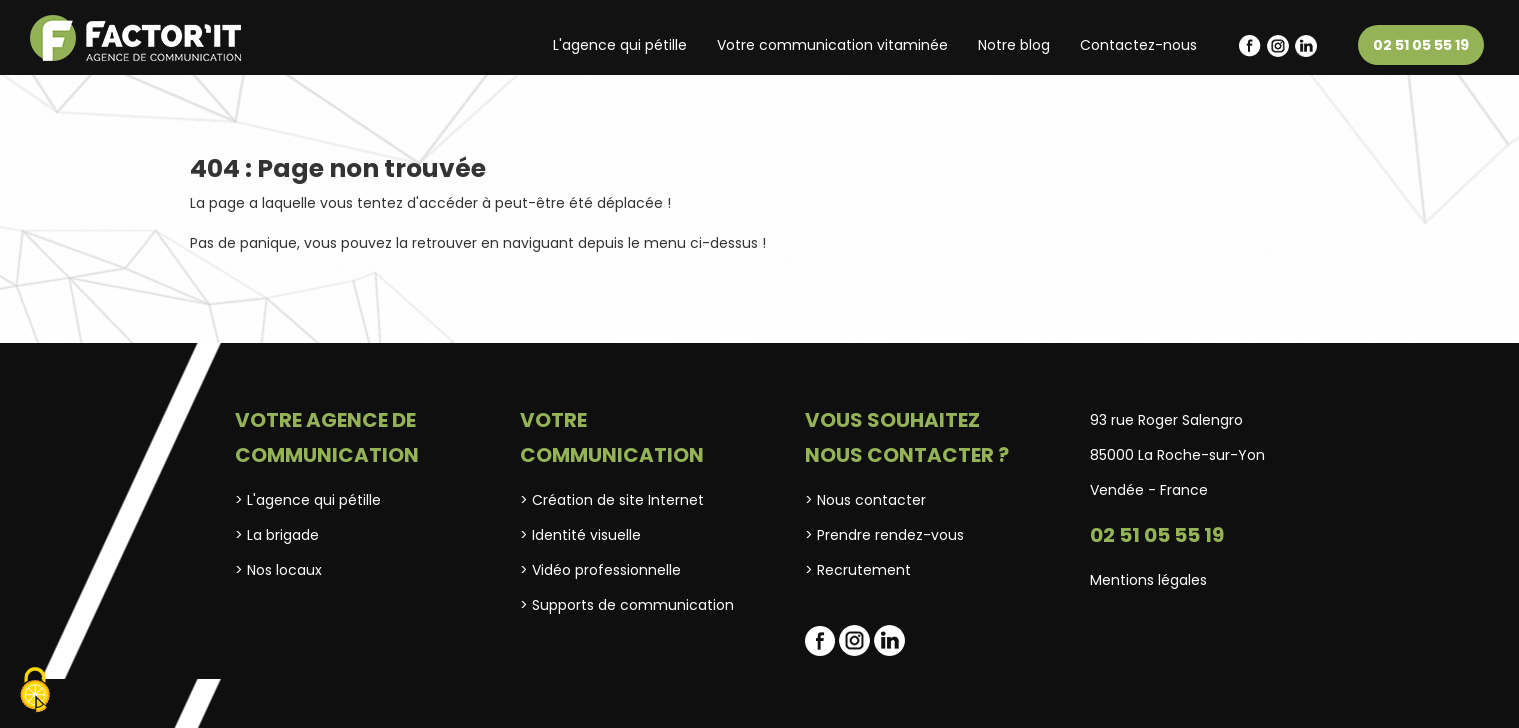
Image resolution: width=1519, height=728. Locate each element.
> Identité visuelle (580, 535)
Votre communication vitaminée (832, 45)
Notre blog (1014, 45)
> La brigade (277, 535)
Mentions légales (1148, 580)
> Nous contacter (865, 500)
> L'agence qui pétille (308, 500)
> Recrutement (858, 570)
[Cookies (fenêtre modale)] (35, 692)
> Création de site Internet (612, 500)
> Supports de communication (627, 605)
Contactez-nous (1138, 45)
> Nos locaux (278, 570)
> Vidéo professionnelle (600, 570)
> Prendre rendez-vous (884, 535)
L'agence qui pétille (620, 45)
